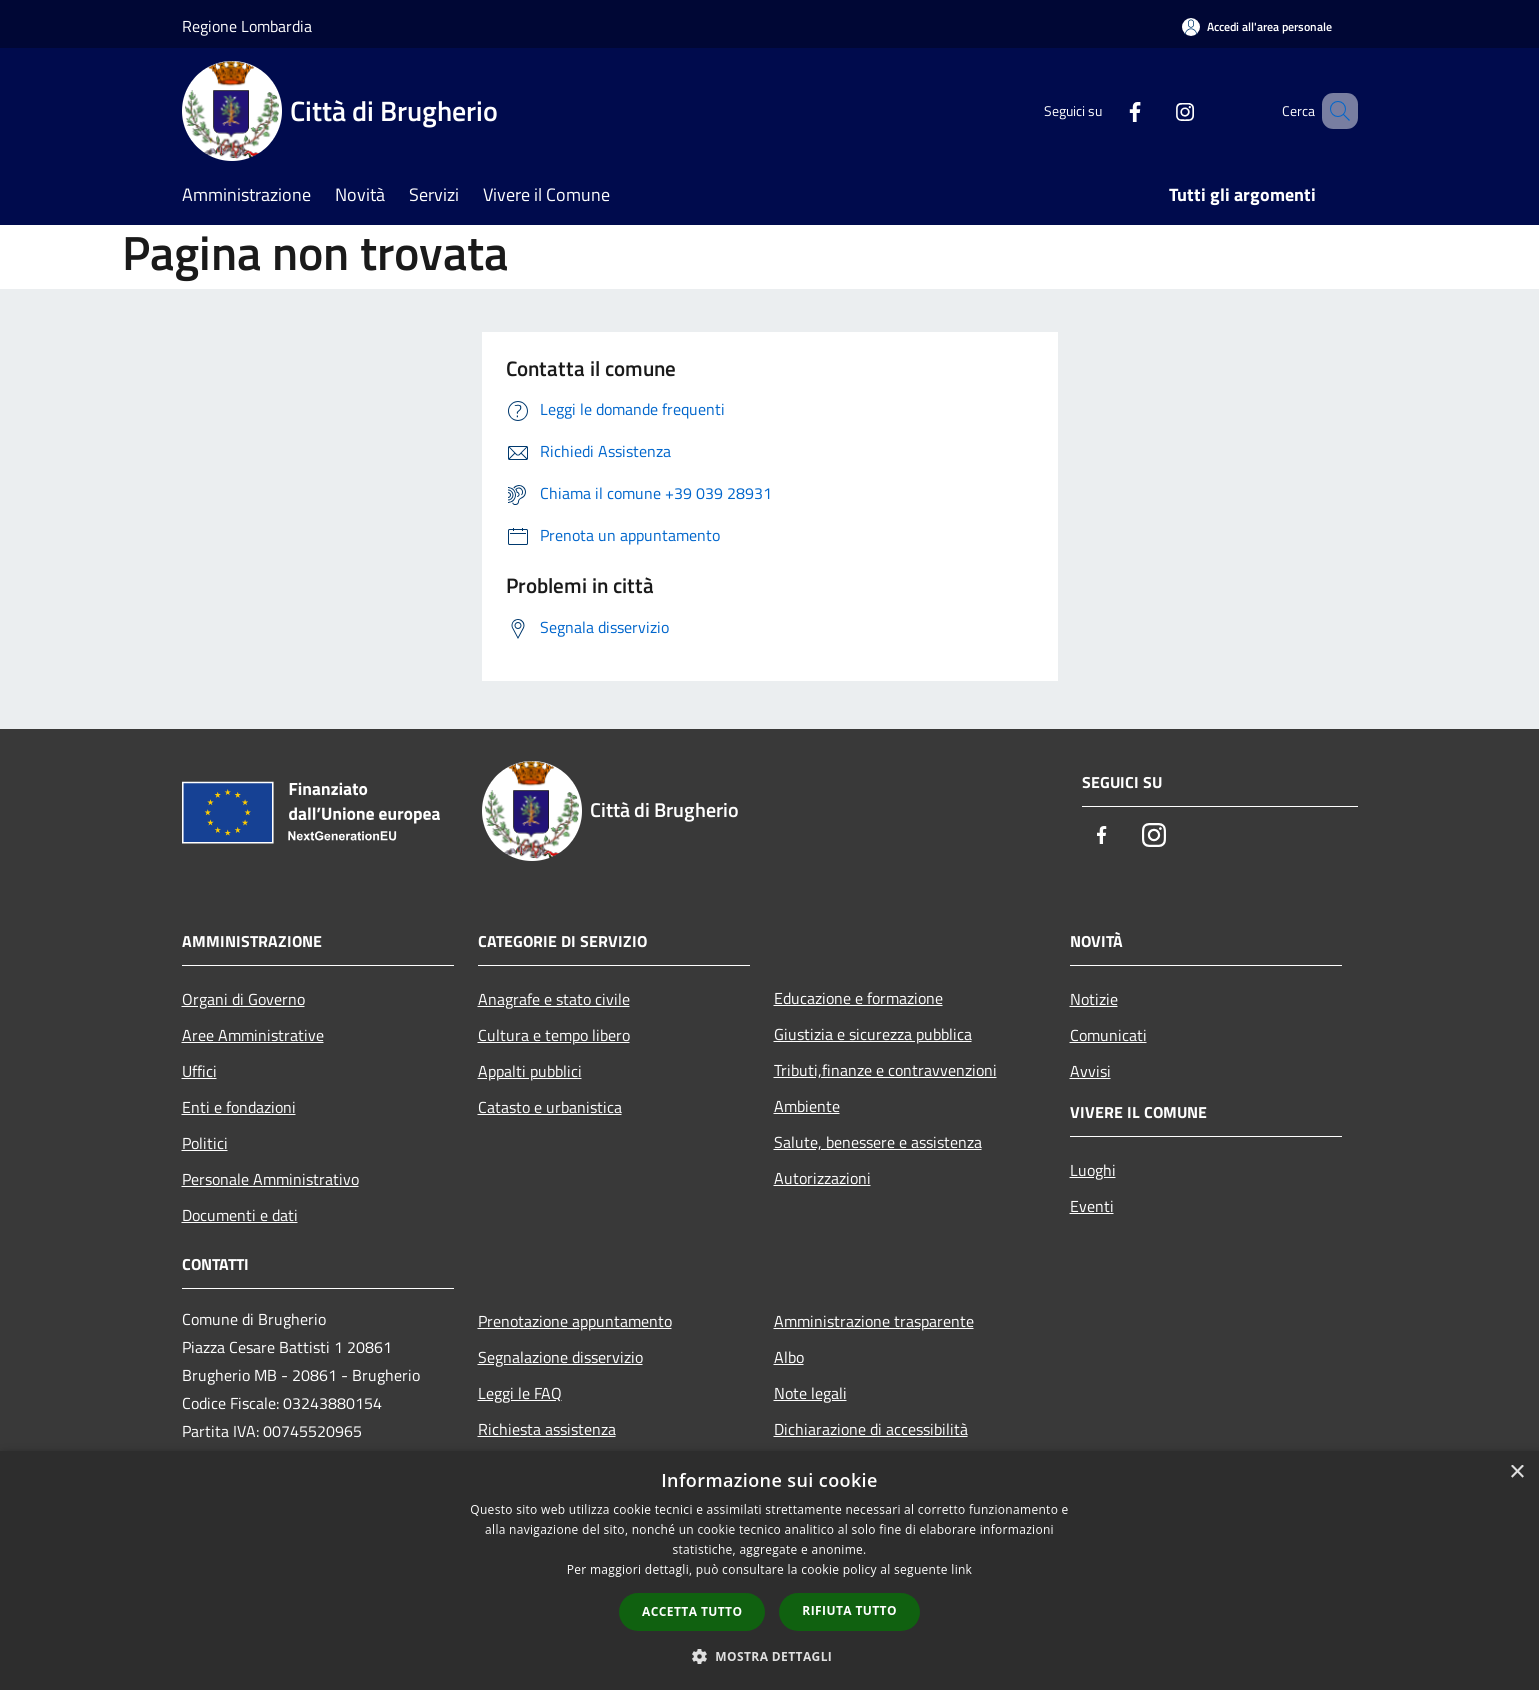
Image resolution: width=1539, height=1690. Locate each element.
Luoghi (1093, 1170)
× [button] (1516, 1472)
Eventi (1092, 1206)
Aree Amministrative (253, 1035)
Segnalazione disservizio (560, 1357)
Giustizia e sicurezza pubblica (873, 1034)
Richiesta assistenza (547, 1429)
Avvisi (1090, 1071)
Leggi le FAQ (520, 1393)
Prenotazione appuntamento (575, 1321)
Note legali (810, 1393)
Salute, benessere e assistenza (878, 1142)
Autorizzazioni (822, 1178)
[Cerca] (1334, 111)
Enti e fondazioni (239, 1107)
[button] (770, 1656)
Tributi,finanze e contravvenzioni (885, 1070)
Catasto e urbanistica (550, 1107)
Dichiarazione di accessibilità (871, 1429)
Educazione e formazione (858, 998)
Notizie (1094, 999)
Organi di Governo (243, 999)
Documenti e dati (240, 1215)
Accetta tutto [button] (692, 1611)
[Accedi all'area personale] (1257, 26)
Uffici (199, 1071)
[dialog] (769, 1570)
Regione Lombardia (247, 26)
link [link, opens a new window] (961, 1569)
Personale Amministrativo (270, 1179)
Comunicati (1108, 1035)
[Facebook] (1106, 110)
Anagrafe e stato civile (554, 999)
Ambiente (807, 1106)
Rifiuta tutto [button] (849, 1610)
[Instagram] (1156, 110)
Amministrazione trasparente (874, 1321)
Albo (789, 1357)
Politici (205, 1143)
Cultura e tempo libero (554, 1035)
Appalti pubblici (530, 1071)
